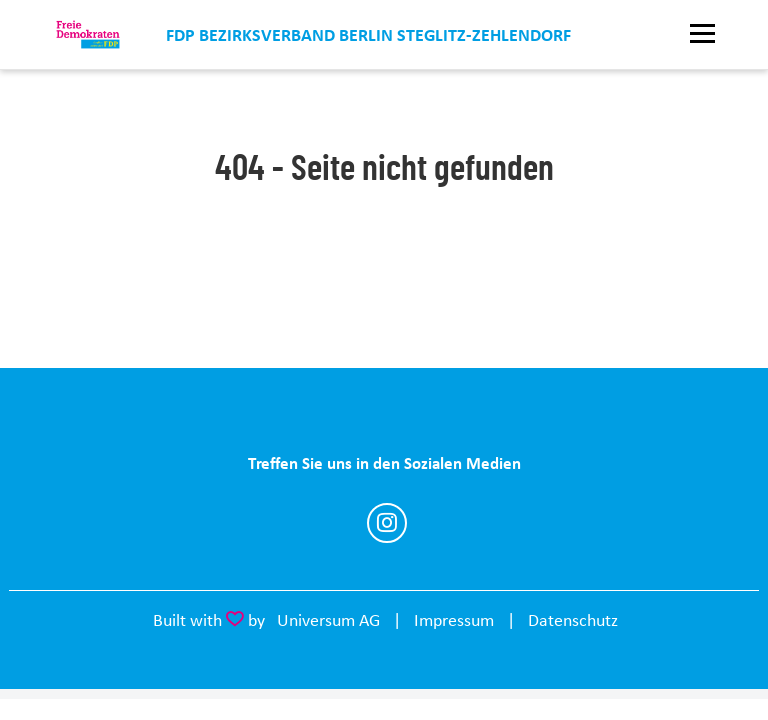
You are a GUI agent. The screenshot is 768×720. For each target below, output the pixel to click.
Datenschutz (573, 620)
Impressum (454, 620)
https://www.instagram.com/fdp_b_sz (387, 523)
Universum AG (328, 620)
